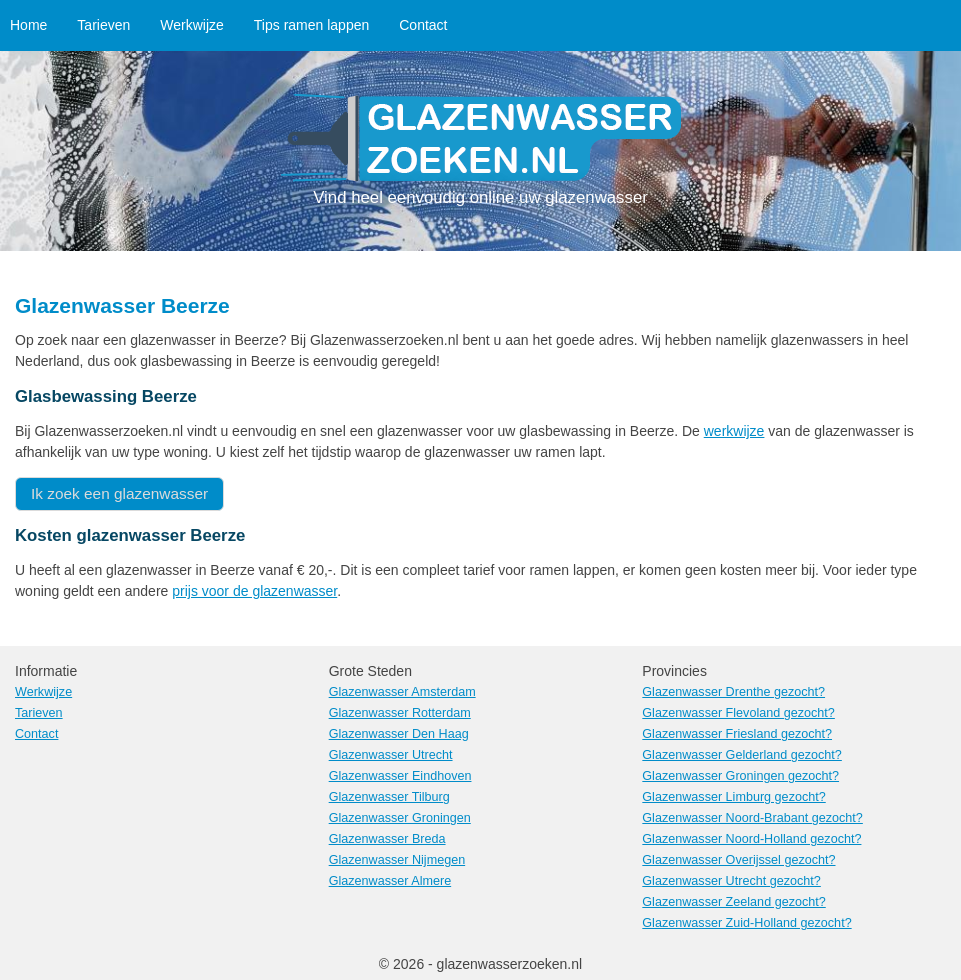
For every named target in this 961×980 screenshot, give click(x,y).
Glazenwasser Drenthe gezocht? (733, 692)
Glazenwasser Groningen (400, 818)
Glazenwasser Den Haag (399, 734)
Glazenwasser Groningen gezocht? (740, 776)
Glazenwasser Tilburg (389, 797)
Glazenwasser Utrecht (391, 755)
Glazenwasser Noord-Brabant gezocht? (752, 818)
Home (28, 25)
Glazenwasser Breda (387, 839)
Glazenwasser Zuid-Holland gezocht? (746, 923)
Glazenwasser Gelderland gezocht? (742, 755)
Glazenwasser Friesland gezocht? (737, 734)
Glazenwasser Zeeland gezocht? (733, 902)
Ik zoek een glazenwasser (119, 493)
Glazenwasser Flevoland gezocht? (738, 713)
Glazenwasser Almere (390, 881)
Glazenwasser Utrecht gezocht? (731, 881)
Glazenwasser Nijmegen (397, 860)
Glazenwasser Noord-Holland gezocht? (751, 839)
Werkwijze (192, 25)
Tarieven (103, 25)
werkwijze (734, 431)
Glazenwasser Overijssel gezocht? (738, 860)
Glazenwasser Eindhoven (400, 776)
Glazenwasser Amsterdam (402, 692)
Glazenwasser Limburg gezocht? (733, 797)
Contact (423, 25)
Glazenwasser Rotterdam (400, 713)
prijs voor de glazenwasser (254, 591)
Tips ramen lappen (311, 25)
